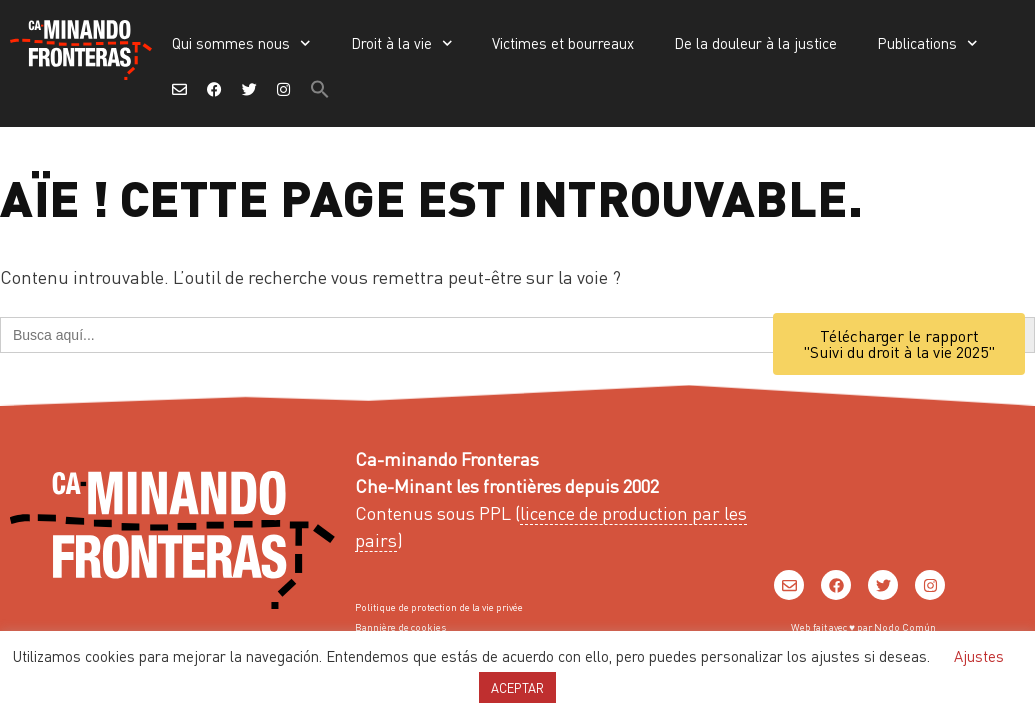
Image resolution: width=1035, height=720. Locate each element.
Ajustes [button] (979, 656)
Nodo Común (905, 627)
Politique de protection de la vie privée (439, 607)
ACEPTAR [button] (517, 687)
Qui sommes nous (241, 43)
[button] (320, 89)
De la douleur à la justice (755, 43)
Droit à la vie (402, 43)
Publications (927, 43)
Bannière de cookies (400, 627)
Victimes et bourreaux (563, 43)
